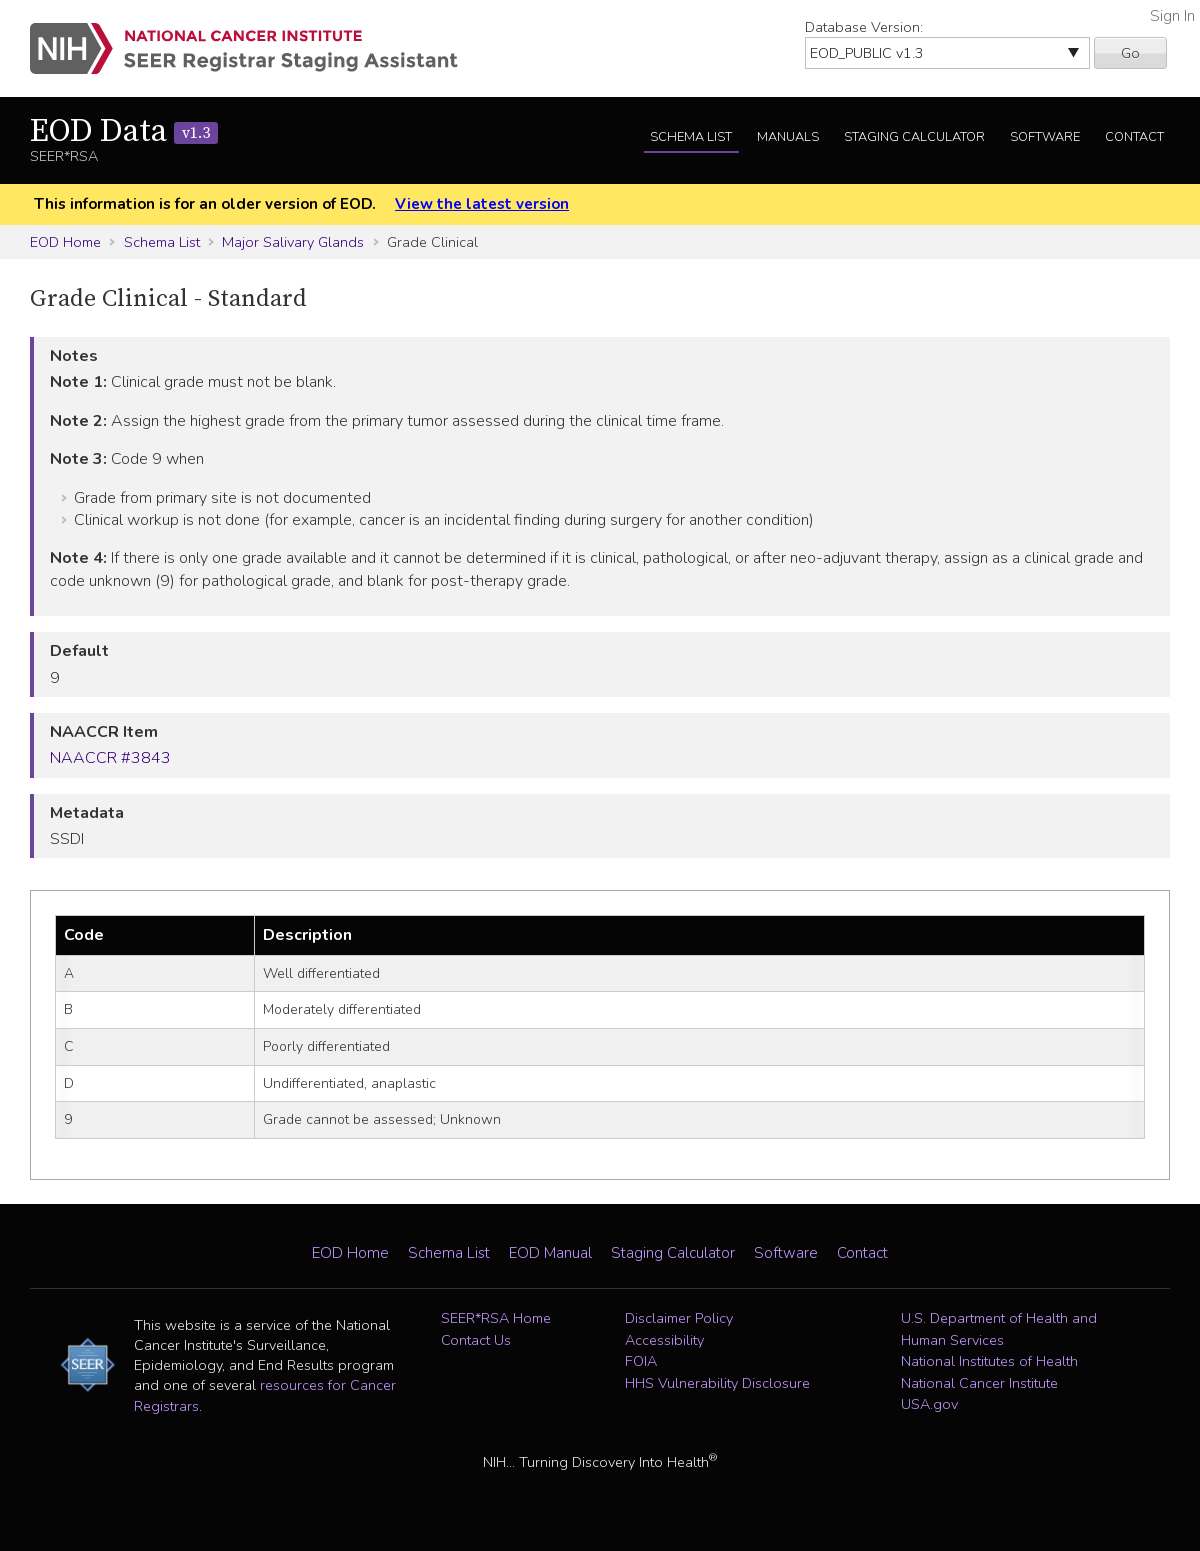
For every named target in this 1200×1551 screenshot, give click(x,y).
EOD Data (124, 132)
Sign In (1172, 16)
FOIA (641, 1361)
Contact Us (476, 1340)
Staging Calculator (914, 137)
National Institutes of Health (989, 1361)
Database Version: (864, 27)
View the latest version (482, 204)
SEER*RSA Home (496, 1318)
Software (1045, 137)
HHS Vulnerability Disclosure (717, 1383)
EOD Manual (550, 1253)
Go (1130, 53)
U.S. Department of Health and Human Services (999, 1329)
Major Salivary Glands (293, 242)
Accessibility (664, 1340)
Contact (1134, 137)
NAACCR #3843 (110, 758)
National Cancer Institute (979, 1383)
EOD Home (65, 242)
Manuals (788, 137)
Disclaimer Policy (679, 1318)
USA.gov (929, 1404)
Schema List (691, 137)
